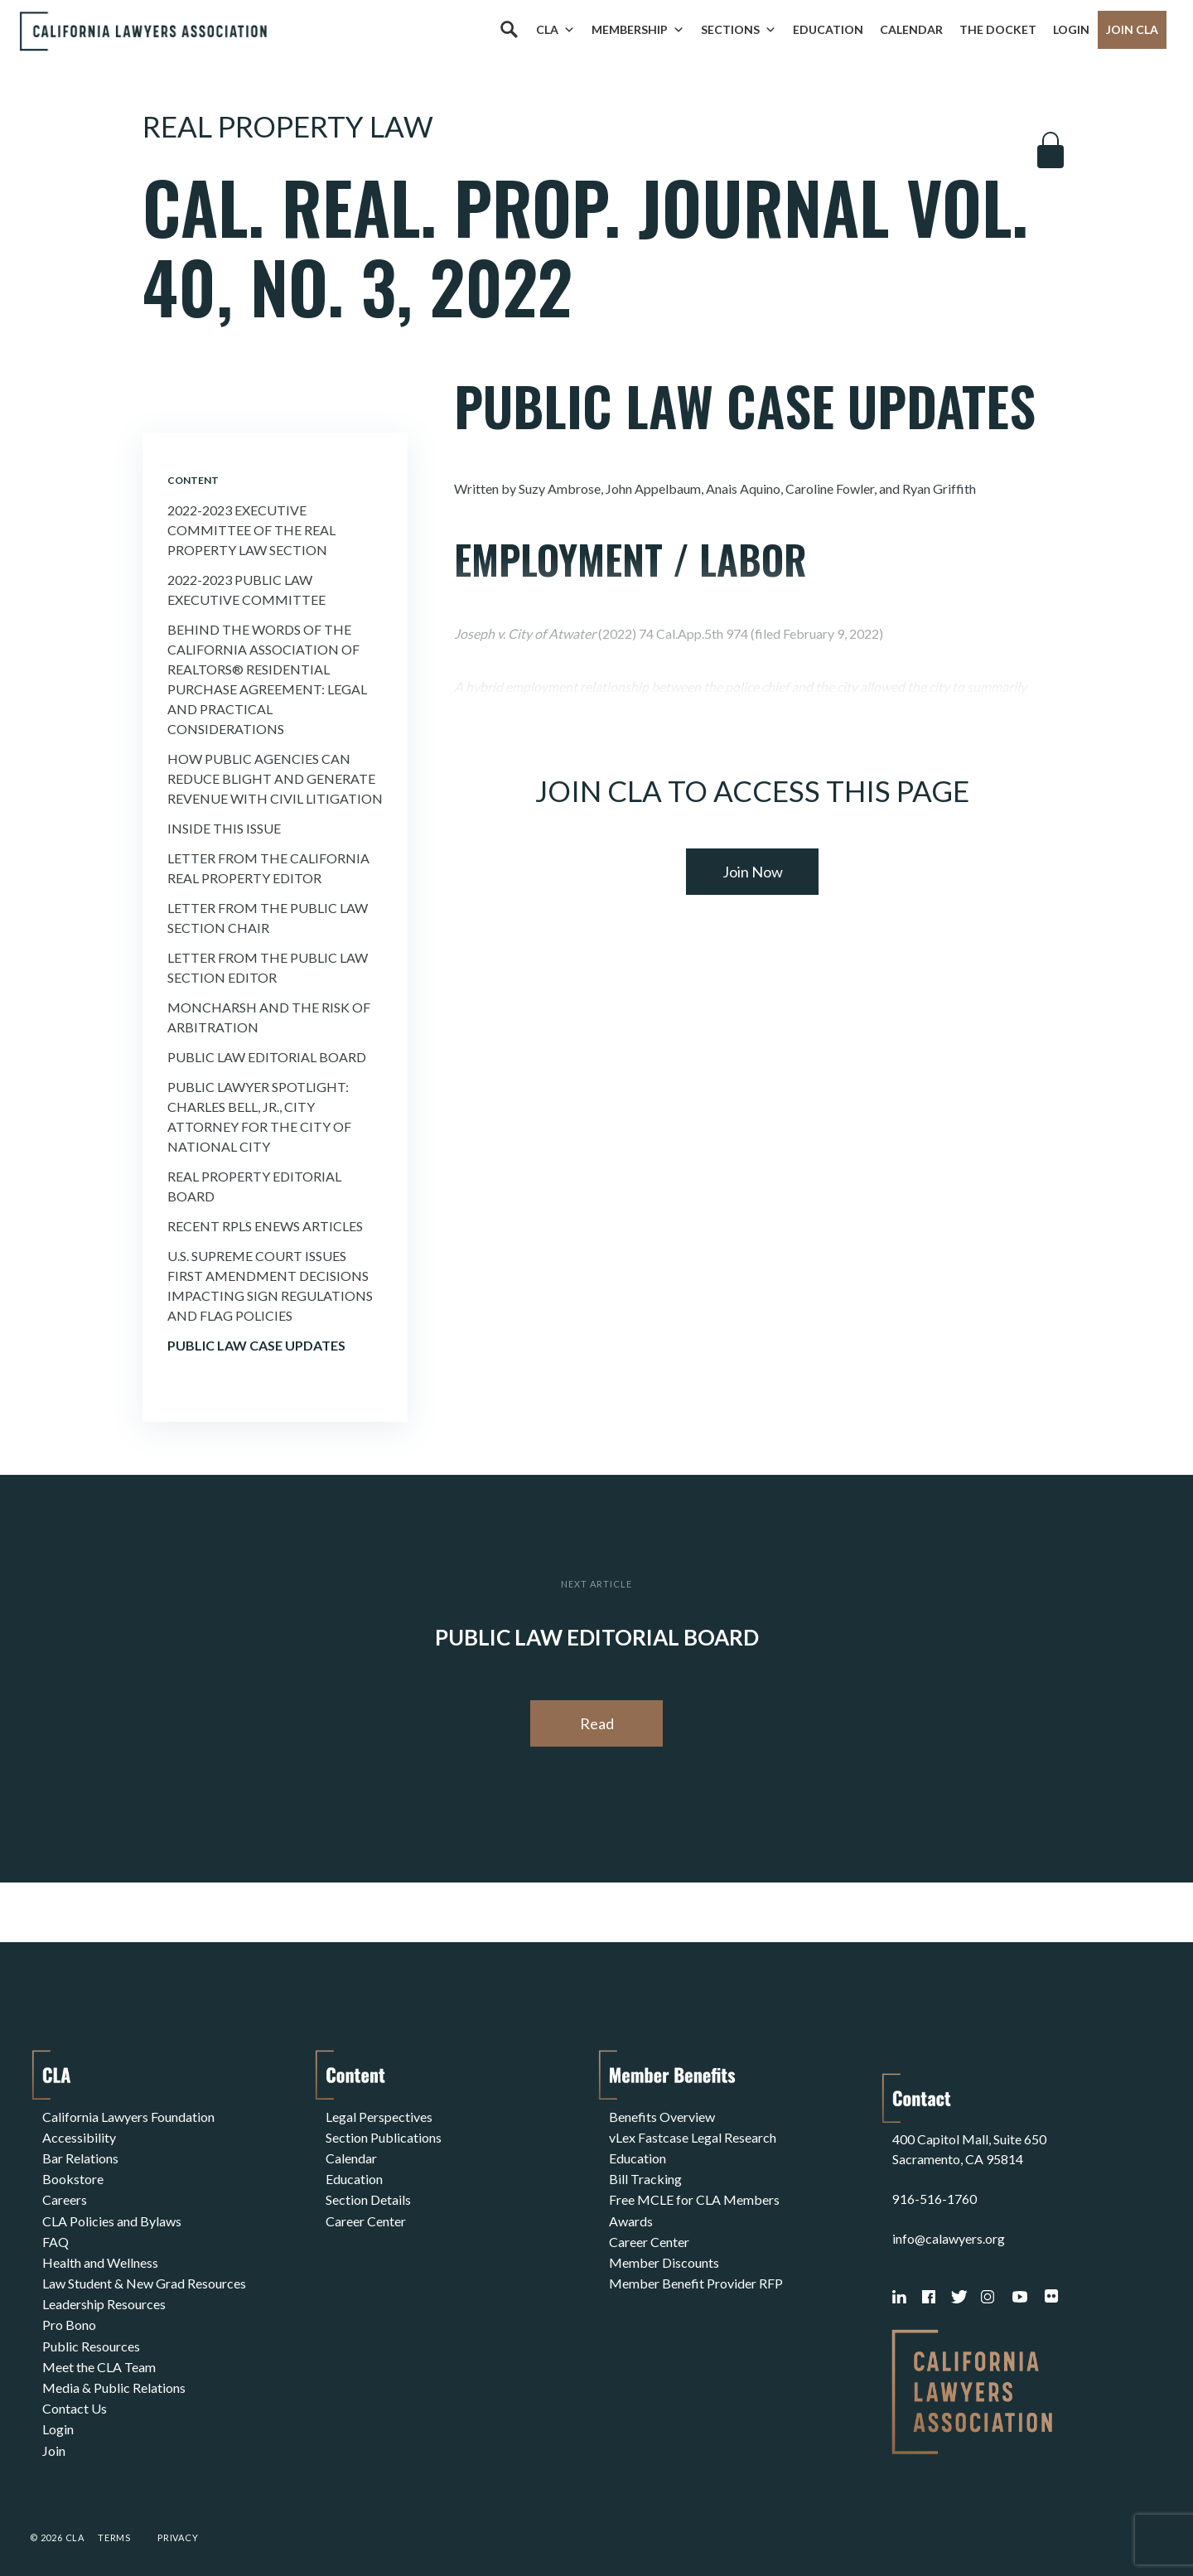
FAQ (55, 2235)
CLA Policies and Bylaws (111, 2215)
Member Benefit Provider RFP (696, 2275)
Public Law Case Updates (256, 1345)
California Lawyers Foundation (128, 2116)
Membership (638, 30)
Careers (64, 2195)
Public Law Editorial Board (266, 1057)
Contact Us (74, 2394)
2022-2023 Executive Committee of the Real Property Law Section (251, 530)
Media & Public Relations (114, 2374)
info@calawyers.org (949, 2222)
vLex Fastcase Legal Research (692, 2135)
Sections (738, 30)
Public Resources (91, 2334)
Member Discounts (664, 2255)
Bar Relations (80, 2155)
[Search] (509, 30)
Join (53, 2434)
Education (828, 29)
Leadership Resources (104, 2295)
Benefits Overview (662, 2116)
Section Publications (384, 2135)
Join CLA (1132, 29)
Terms (114, 2521)
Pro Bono (69, 2314)
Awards (631, 2215)
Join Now (752, 872)
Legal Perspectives (379, 2116)
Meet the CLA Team (99, 2354)
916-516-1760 (934, 2182)
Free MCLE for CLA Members (694, 2195)
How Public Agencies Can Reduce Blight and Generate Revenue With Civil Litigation (275, 778)
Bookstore (73, 2175)
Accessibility (79, 2135)
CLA (555, 30)
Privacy (178, 2521)
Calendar (911, 29)
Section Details (368, 2195)
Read (597, 1723)
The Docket (997, 29)
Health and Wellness (100, 2255)
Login (1071, 29)
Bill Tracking (645, 2175)
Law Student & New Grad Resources (144, 2275)
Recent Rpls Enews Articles (265, 1226)
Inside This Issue (224, 828)
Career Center (366, 2215)
